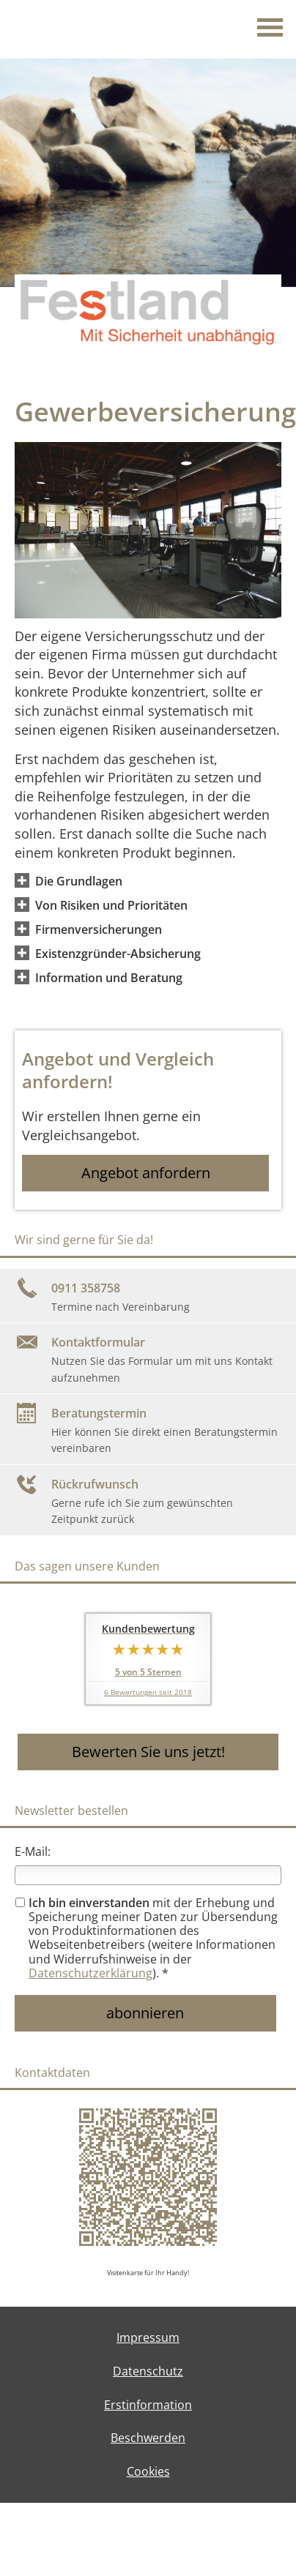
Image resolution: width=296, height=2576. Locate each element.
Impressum (148, 2337)
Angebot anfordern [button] (145, 1173)
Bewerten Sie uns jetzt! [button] (148, 1751)
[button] (78, 880)
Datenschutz (148, 2371)
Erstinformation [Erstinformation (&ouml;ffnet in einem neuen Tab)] (148, 2405)
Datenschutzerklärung (90, 1973)
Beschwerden (148, 2438)
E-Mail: (33, 1851)
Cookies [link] (148, 2471)
